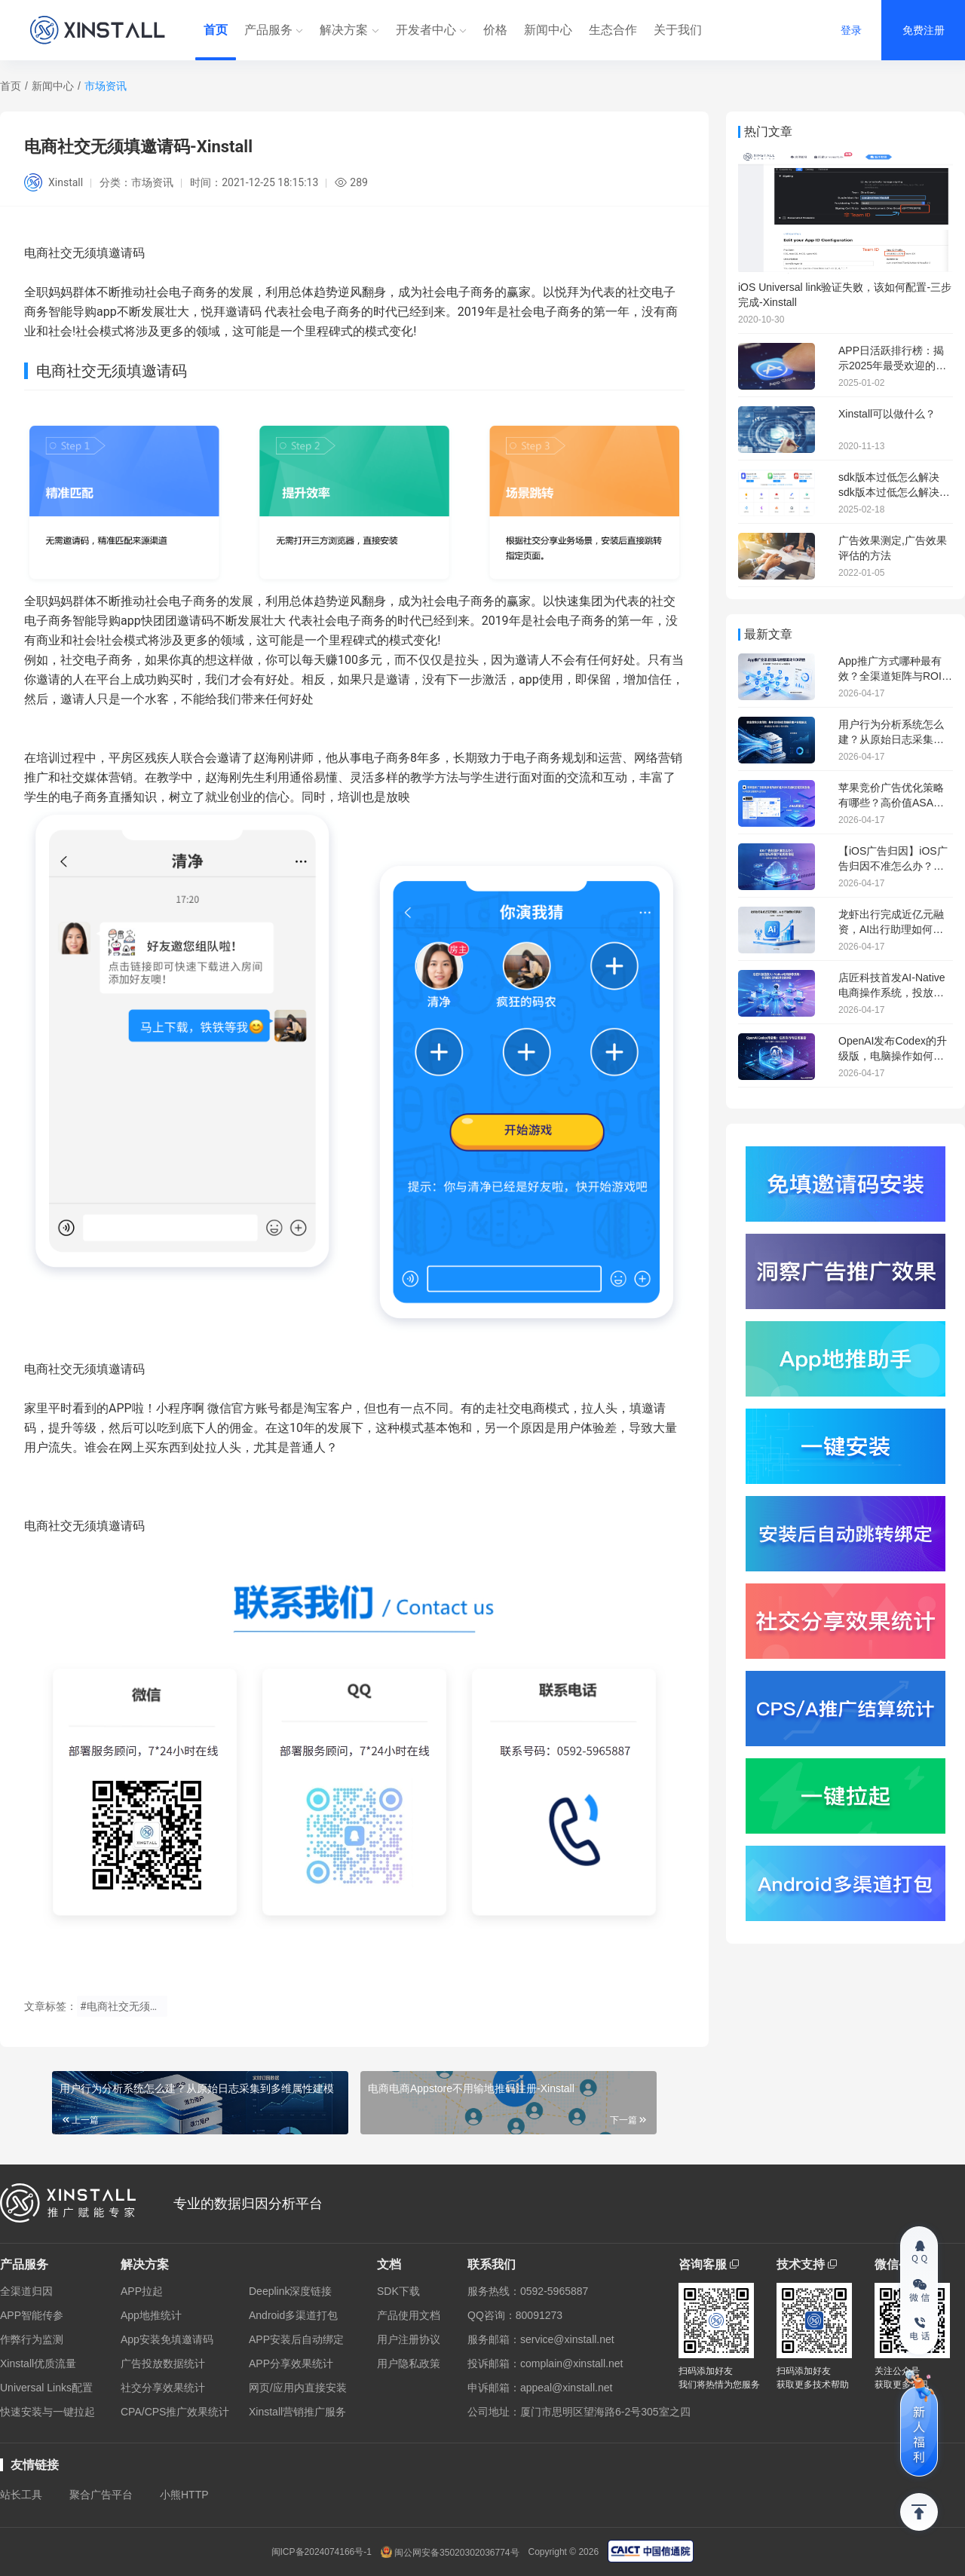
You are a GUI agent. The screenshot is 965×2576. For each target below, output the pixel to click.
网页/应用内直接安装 (298, 2388)
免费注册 (923, 30)
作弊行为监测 (31, 2339)
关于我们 (678, 29)
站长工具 (21, 2495)
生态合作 (613, 29)
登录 (851, 30)
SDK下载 (398, 2291)
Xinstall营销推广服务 (297, 2412)
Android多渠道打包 (293, 2315)
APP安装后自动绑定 (296, 2339)
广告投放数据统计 (163, 2363)
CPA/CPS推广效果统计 (175, 2412)
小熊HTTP (184, 2495)
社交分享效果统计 (163, 2388)
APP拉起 (142, 2291)
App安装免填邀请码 (167, 2339)
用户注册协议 (408, 2339)
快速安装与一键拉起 (47, 2412)
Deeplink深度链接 (290, 2291)
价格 (495, 29)
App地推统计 (151, 2315)
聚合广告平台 (101, 2495)
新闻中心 (548, 29)
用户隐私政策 (408, 2363)
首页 (216, 29)
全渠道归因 (26, 2291)
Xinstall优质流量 (38, 2363)
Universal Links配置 (46, 2388)
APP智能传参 (31, 2315)
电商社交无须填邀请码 (84, 1369)
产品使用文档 (408, 2315)
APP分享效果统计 (291, 2363)
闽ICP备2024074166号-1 (321, 2551)
